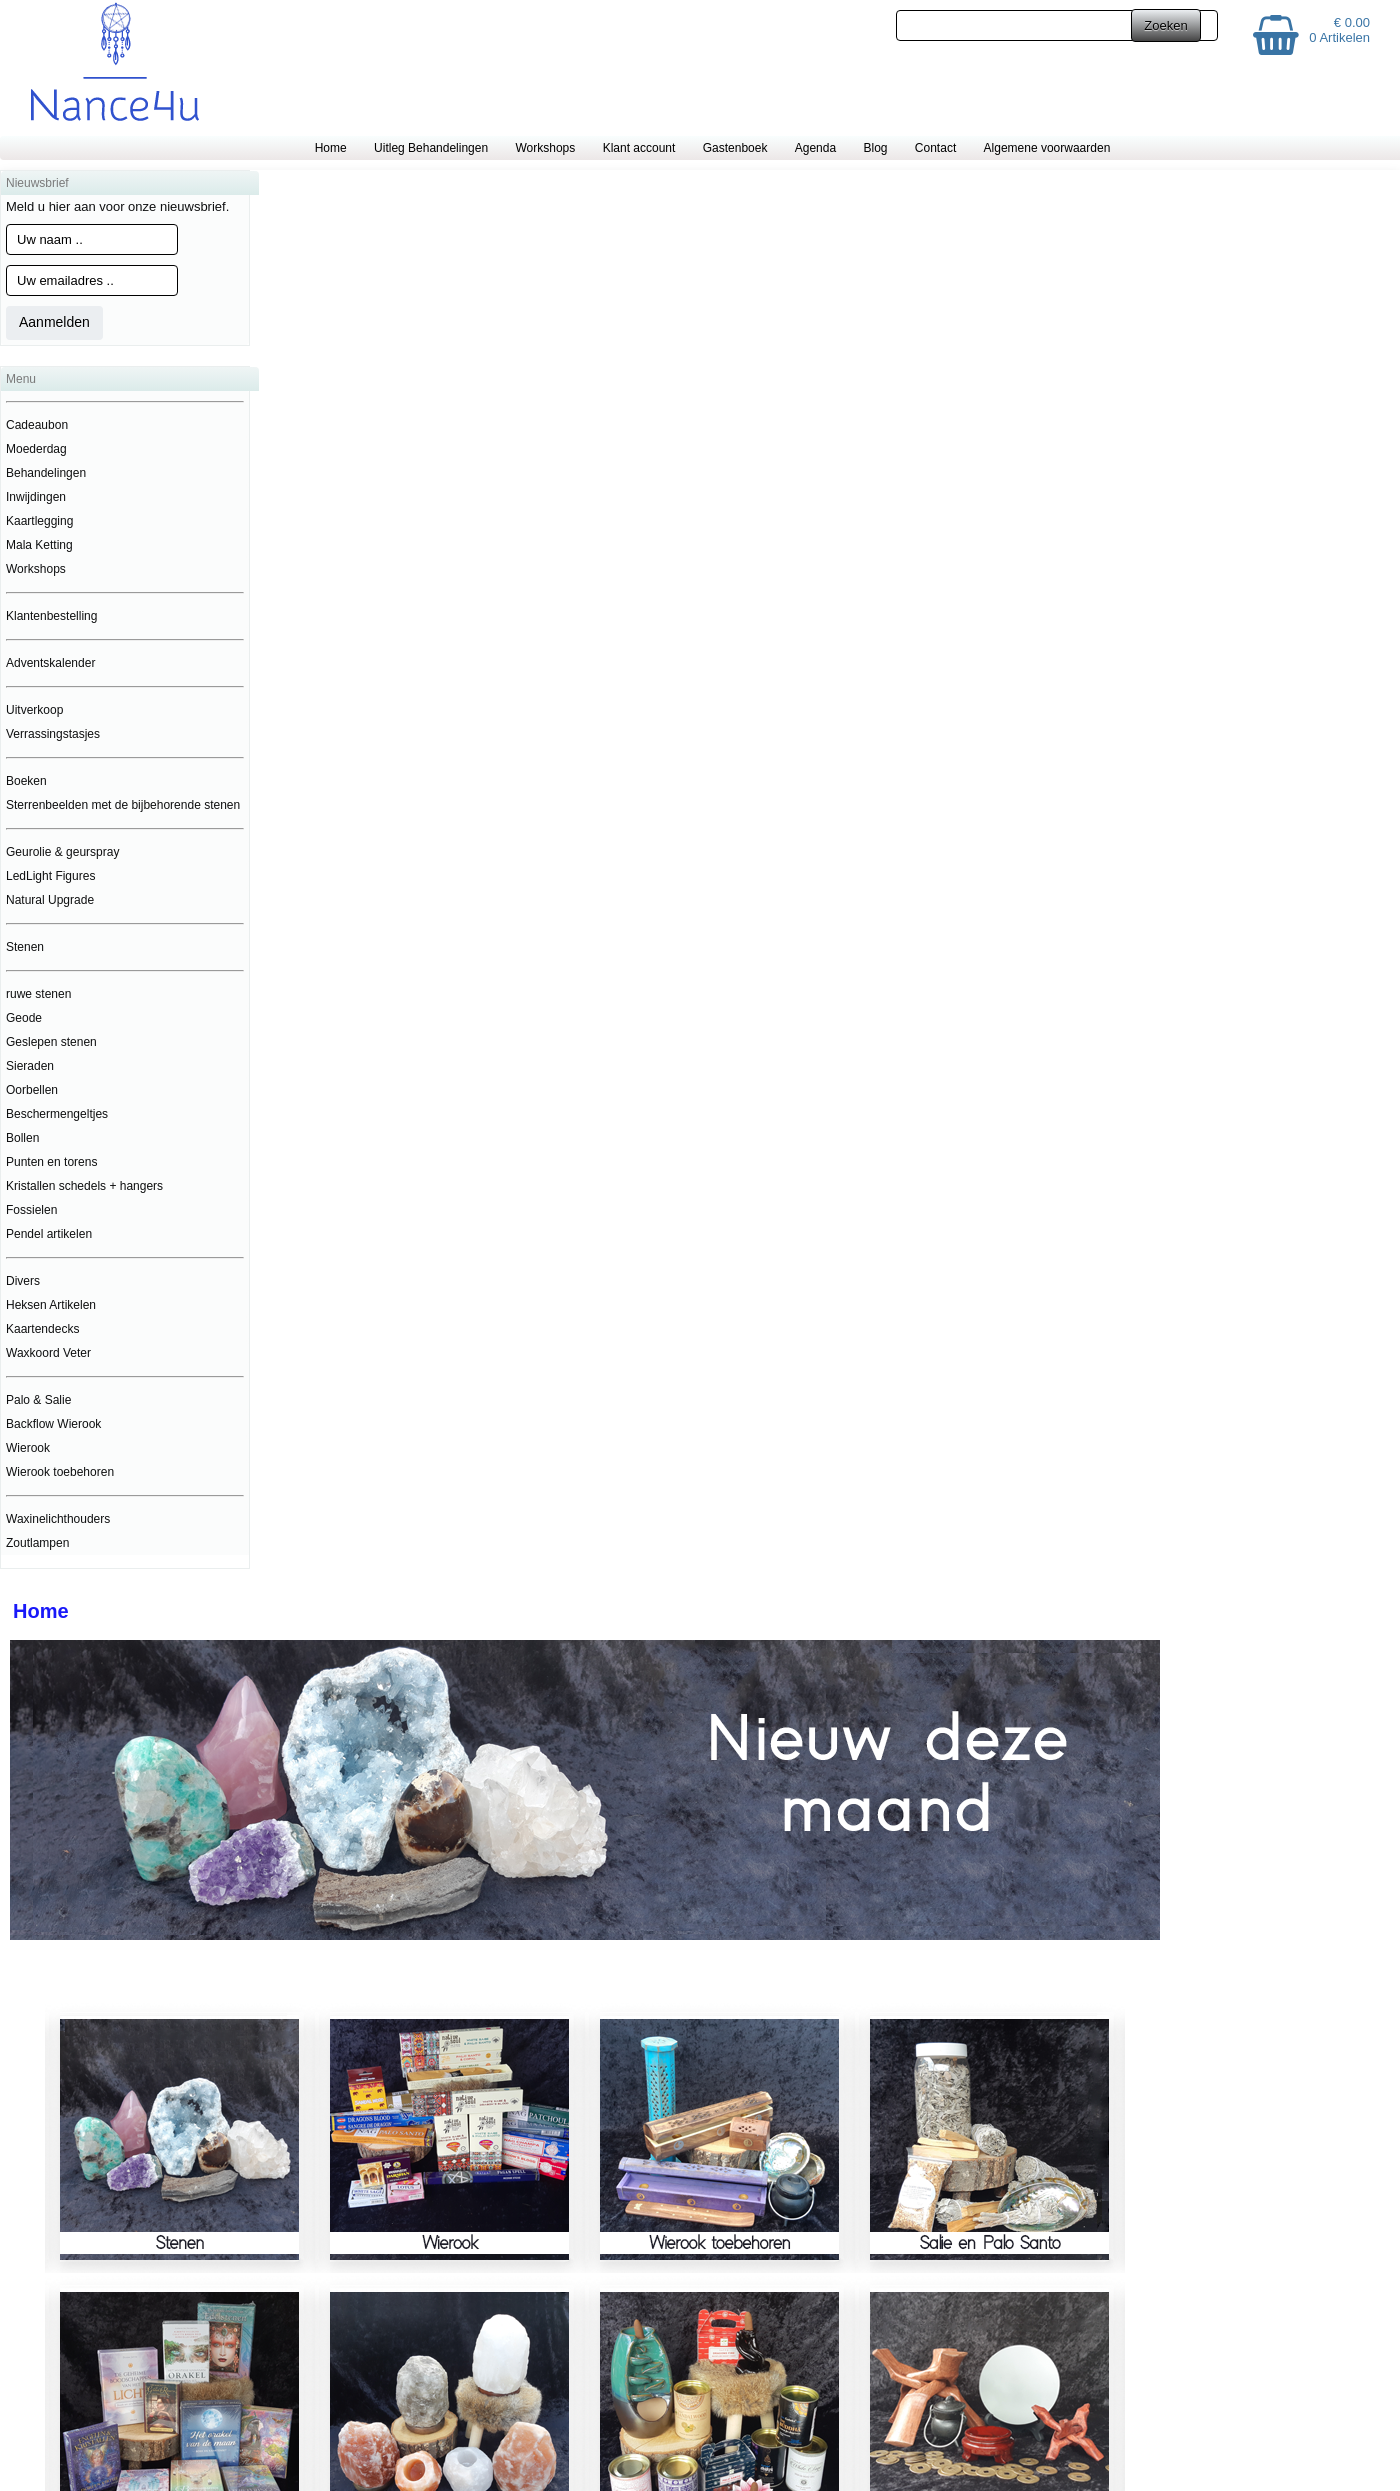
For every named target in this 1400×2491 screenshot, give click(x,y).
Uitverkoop (34, 710)
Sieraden (30, 1066)
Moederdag (36, 449)
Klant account (639, 148)
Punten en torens (51, 1162)
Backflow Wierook (53, 1424)
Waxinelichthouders (58, 1519)
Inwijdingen (36, 497)
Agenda (815, 148)
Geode (24, 1018)
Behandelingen (46, 473)
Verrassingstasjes (53, 734)
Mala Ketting (39, 545)
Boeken (26, 781)
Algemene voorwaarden (1047, 148)
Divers (23, 1281)
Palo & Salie (38, 1400)
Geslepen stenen (51, 1042)
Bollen (22, 1138)
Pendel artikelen (49, 1234)
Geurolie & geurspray (62, 852)
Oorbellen (32, 1090)
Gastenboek (735, 148)
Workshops (545, 148)
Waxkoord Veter (48, 1353)
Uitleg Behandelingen (431, 148)
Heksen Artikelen (51, 1305)
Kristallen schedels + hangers (84, 1186)
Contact (935, 148)
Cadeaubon (37, 425)
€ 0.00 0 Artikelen (1339, 30)
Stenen (25, 947)
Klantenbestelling (51, 616)
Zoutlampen (37, 1543)
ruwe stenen (38, 994)
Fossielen (31, 1210)
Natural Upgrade (50, 900)
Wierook (28, 1448)
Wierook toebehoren (60, 1472)
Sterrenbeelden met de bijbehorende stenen (123, 805)
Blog (875, 148)
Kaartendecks (42, 1329)
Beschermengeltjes (57, 1114)
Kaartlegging (39, 521)
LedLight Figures (50, 876)
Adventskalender (50, 663)
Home (331, 148)
